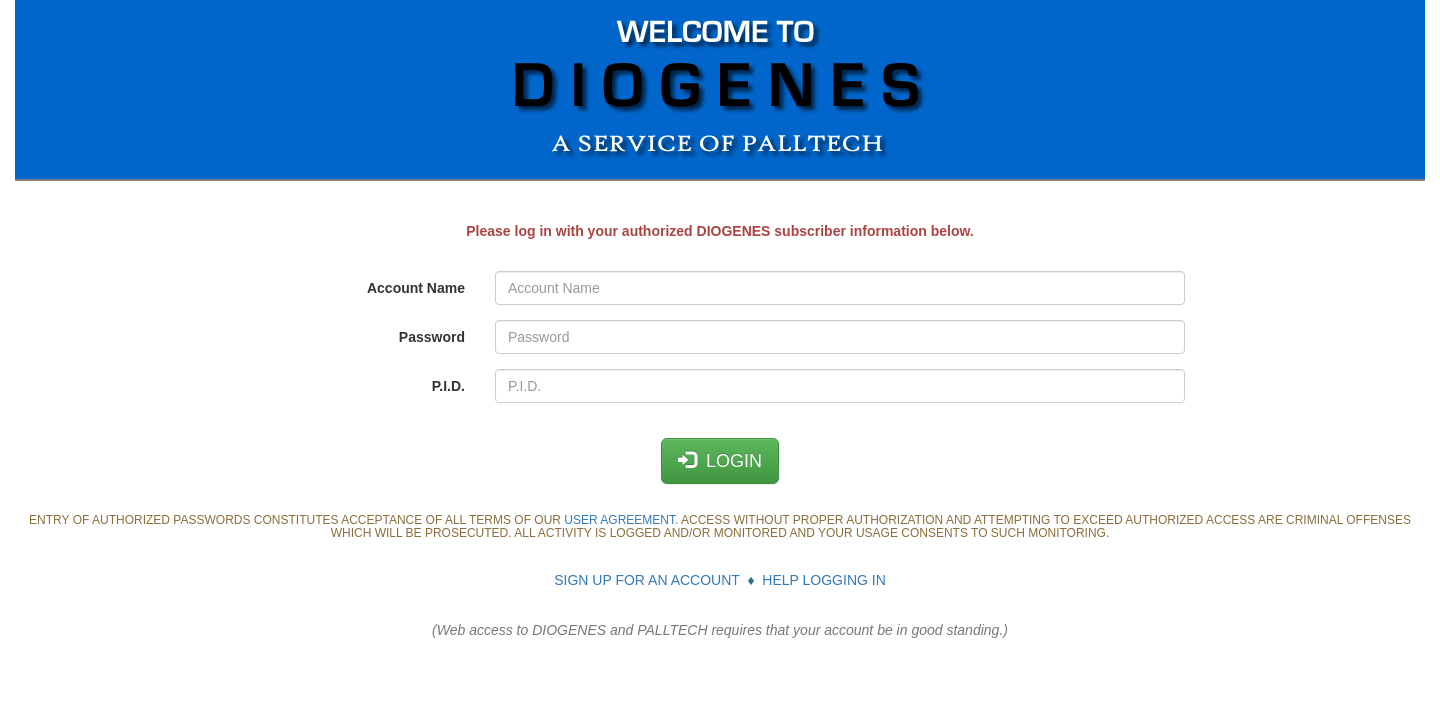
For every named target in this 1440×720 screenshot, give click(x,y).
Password (432, 337)
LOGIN (720, 460)
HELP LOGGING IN (823, 580)
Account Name (416, 288)
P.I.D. (448, 386)
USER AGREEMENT (619, 520)
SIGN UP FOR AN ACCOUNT (646, 580)
